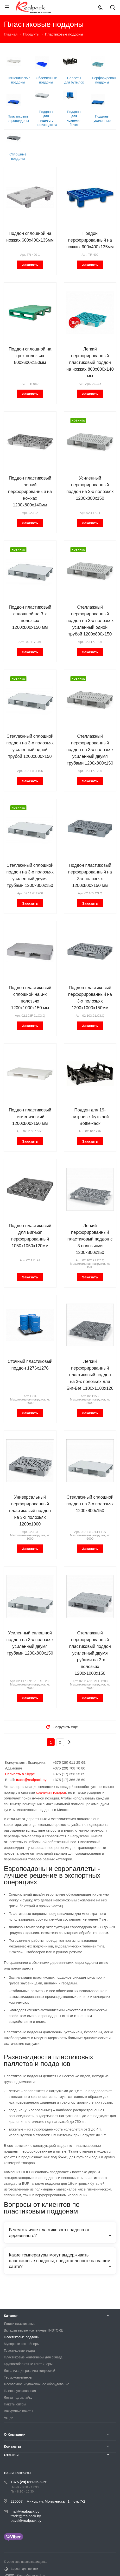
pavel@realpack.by (26, 2520)
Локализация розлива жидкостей (29, 2371)
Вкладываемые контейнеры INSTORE (33, 2330)
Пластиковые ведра (19, 2350)
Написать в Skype (20, 1774)
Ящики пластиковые (19, 2324)
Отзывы (11, 2455)
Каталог (11, 2316)
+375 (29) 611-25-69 (27, 2482)
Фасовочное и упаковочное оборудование (36, 2384)
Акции (8, 2418)
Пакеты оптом (15, 2404)
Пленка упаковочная (20, 2391)
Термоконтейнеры (18, 2377)
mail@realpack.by (25, 2511)
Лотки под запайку (18, 2397)
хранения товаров (51, 1792)
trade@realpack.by (31, 1780)
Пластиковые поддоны (21, 2337)
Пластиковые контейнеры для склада (33, 2357)
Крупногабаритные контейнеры (28, 2364)
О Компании (14, 2434)
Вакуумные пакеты (18, 2411)
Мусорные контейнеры (21, 2344)
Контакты (12, 2446)
